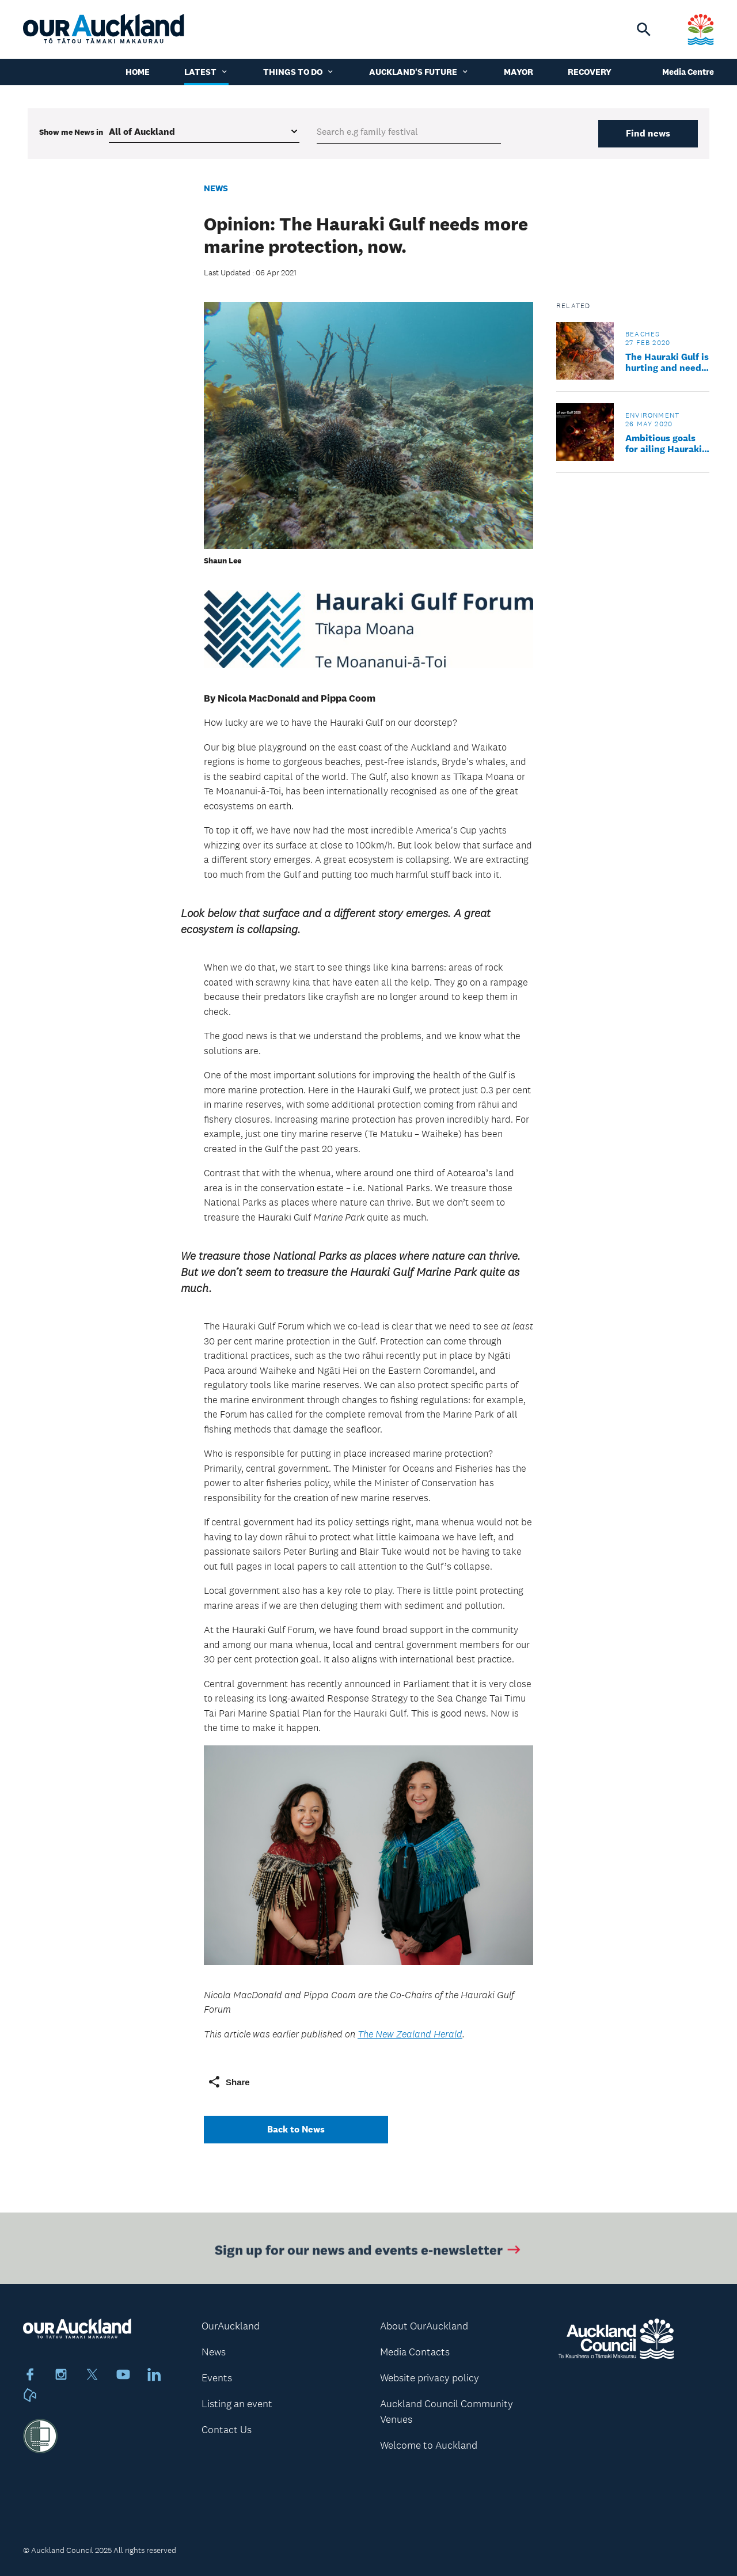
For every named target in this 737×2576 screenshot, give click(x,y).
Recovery (589, 71)
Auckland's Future (419, 71)
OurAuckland (231, 2326)
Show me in (71, 132)
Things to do (299, 71)
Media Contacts (415, 2352)
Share (228, 2082)
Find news (648, 133)
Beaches (642, 334)
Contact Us (227, 2429)
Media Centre (688, 71)
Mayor (518, 71)
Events (217, 2378)
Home (138, 71)
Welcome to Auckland (428, 2445)
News (216, 188)
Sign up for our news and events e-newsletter (369, 2252)
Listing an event (237, 2403)
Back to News (296, 2129)
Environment (652, 415)
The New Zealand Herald (410, 2034)
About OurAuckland (424, 2326)
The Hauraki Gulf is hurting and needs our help (667, 362)
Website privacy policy (429, 2378)
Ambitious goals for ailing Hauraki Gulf (663, 443)
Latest (206, 71)
